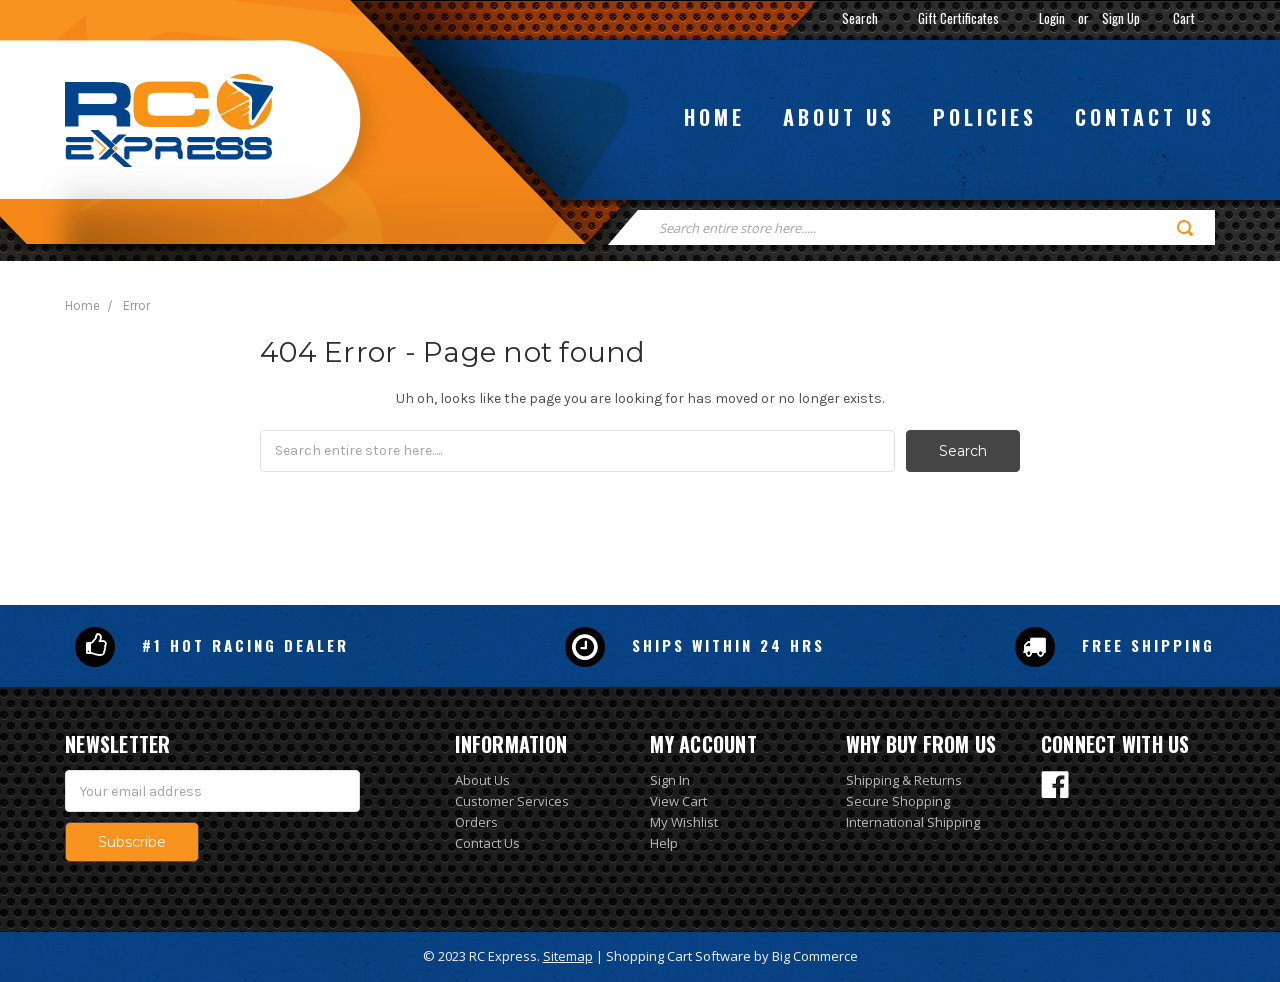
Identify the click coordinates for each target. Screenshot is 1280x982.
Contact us (1145, 117)
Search (860, 18)
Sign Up (1121, 18)
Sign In (670, 780)
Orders (476, 822)
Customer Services (512, 801)
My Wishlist (684, 822)
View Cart (678, 801)
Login (1052, 18)
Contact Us (487, 843)
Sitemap (568, 956)
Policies (985, 117)
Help (664, 843)
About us (839, 117)
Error (136, 305)
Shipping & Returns (904, 780)
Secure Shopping (898, 801)
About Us (482, 780)
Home (714, 117)
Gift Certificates (958, 18)
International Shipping (913, 822)
